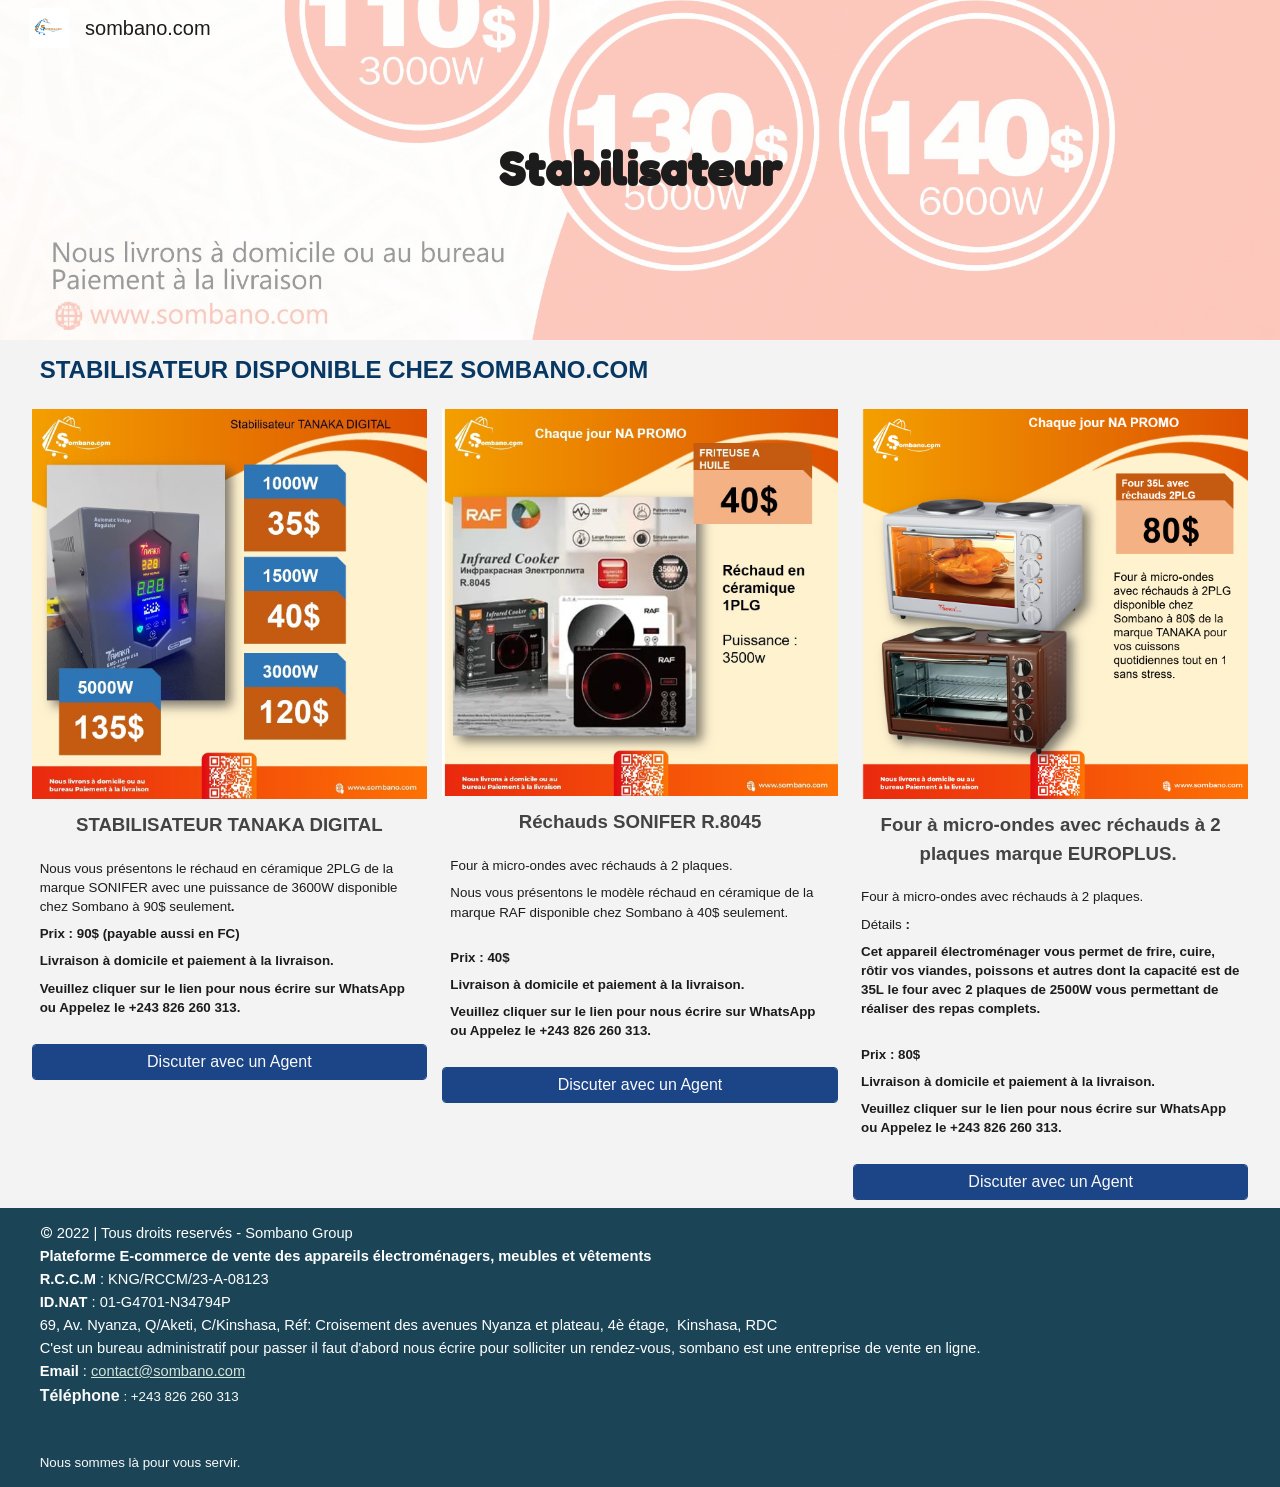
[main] (640, 170)
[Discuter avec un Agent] (229, 1062)
